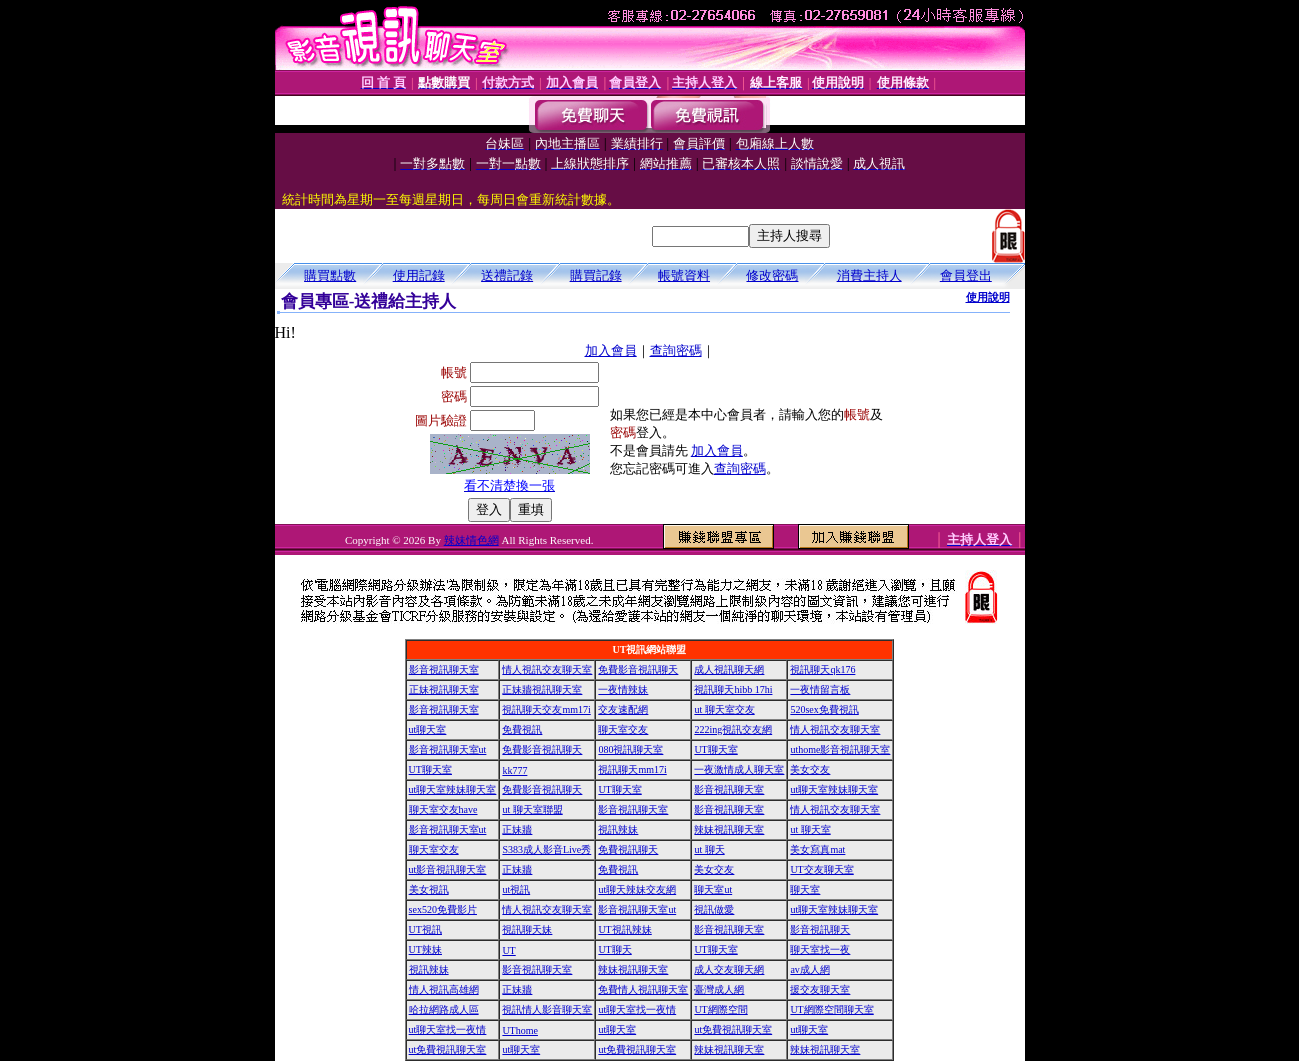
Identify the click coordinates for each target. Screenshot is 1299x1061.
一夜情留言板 (820, 689)
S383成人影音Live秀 (546, 849)
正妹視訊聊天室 (444, 689)
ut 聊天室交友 (724, 709)
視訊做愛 (714, 909)
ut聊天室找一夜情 (637, 1009)
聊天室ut (713, 889)
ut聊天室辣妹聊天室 (453, 789)
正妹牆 (517, 829)
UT (508, 950)
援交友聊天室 (820, 989)
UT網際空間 (720, 1009)
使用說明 (988, 297)
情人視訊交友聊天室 (547, 669)
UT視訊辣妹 (624, 929)
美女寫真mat (817, 849)
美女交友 (810, 769)
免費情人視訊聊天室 (643, 989)
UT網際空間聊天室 (831, 1009)
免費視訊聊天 (628, 849)
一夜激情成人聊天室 (739, 769)
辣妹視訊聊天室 (729, 829)
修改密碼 (772, 275)
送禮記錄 (507, 275)
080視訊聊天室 (630, 749)
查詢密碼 (676, 350)
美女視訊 (429, 889)
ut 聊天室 (810, 829)
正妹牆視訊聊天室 (542, 689)
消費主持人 (869, 275)
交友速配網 (623, 709)
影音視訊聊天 (820, 929)
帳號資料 (684, 275)
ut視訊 (516, 889)
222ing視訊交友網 (733, 729)
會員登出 (966, 275)
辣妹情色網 (471, 540)
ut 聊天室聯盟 (532, 809)
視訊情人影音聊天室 (547, 1009)
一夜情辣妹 (623, 689)
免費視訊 (522, 729)
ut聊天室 (428, 729)
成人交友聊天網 (729, 969)
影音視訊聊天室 (444, 669)
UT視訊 (425, 929)
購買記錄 (596, 275)
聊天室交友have (443, 809)
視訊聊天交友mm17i (546, 709)
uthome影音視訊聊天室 (840, 749)
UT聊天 (614, 949)
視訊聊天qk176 (822, 669)
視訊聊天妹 (527, 929)
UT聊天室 (715, 749)
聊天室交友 (623, 729)
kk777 (514, 770)
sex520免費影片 (443, 909)
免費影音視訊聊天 (638, 669)
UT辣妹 (425, 949)
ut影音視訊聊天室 (448, 869)
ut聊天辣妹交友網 (637, 889)
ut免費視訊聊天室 (733, 1029)
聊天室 (805, 889)
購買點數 (330, 275)
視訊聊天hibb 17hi (733, 689)
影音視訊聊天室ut (448, 749)
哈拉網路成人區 (444, 1009)
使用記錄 (419, 275)
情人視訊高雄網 (444, 989)
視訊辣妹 (618, 829)
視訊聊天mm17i (632, 769)
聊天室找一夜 (820, 949)
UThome (520, 1030)
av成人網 (809, 969)
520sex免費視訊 (824, 709)
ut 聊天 (709, 849)
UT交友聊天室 (821, 869)
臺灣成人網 (719, 989)
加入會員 (611, 350)
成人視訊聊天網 (729, 669)
